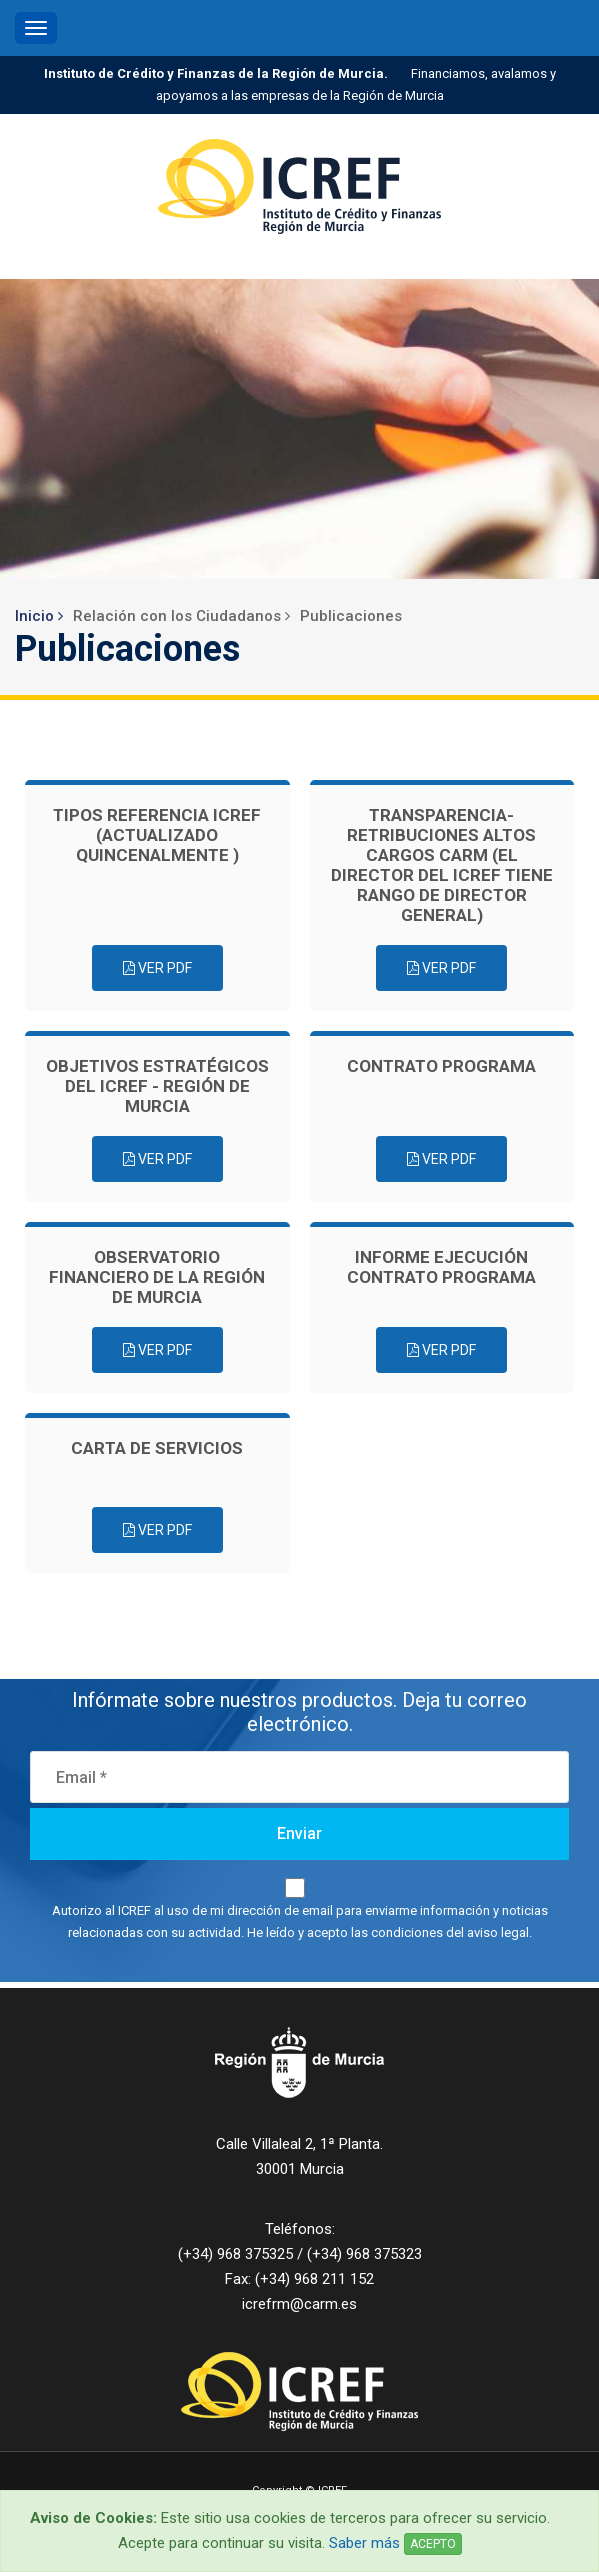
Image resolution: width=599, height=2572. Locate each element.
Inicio (39, 616)
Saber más (364, 2543)
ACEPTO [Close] (433, 2544)
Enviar (299, 1833)
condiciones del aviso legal (450, 1932)
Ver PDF (157, 968)
